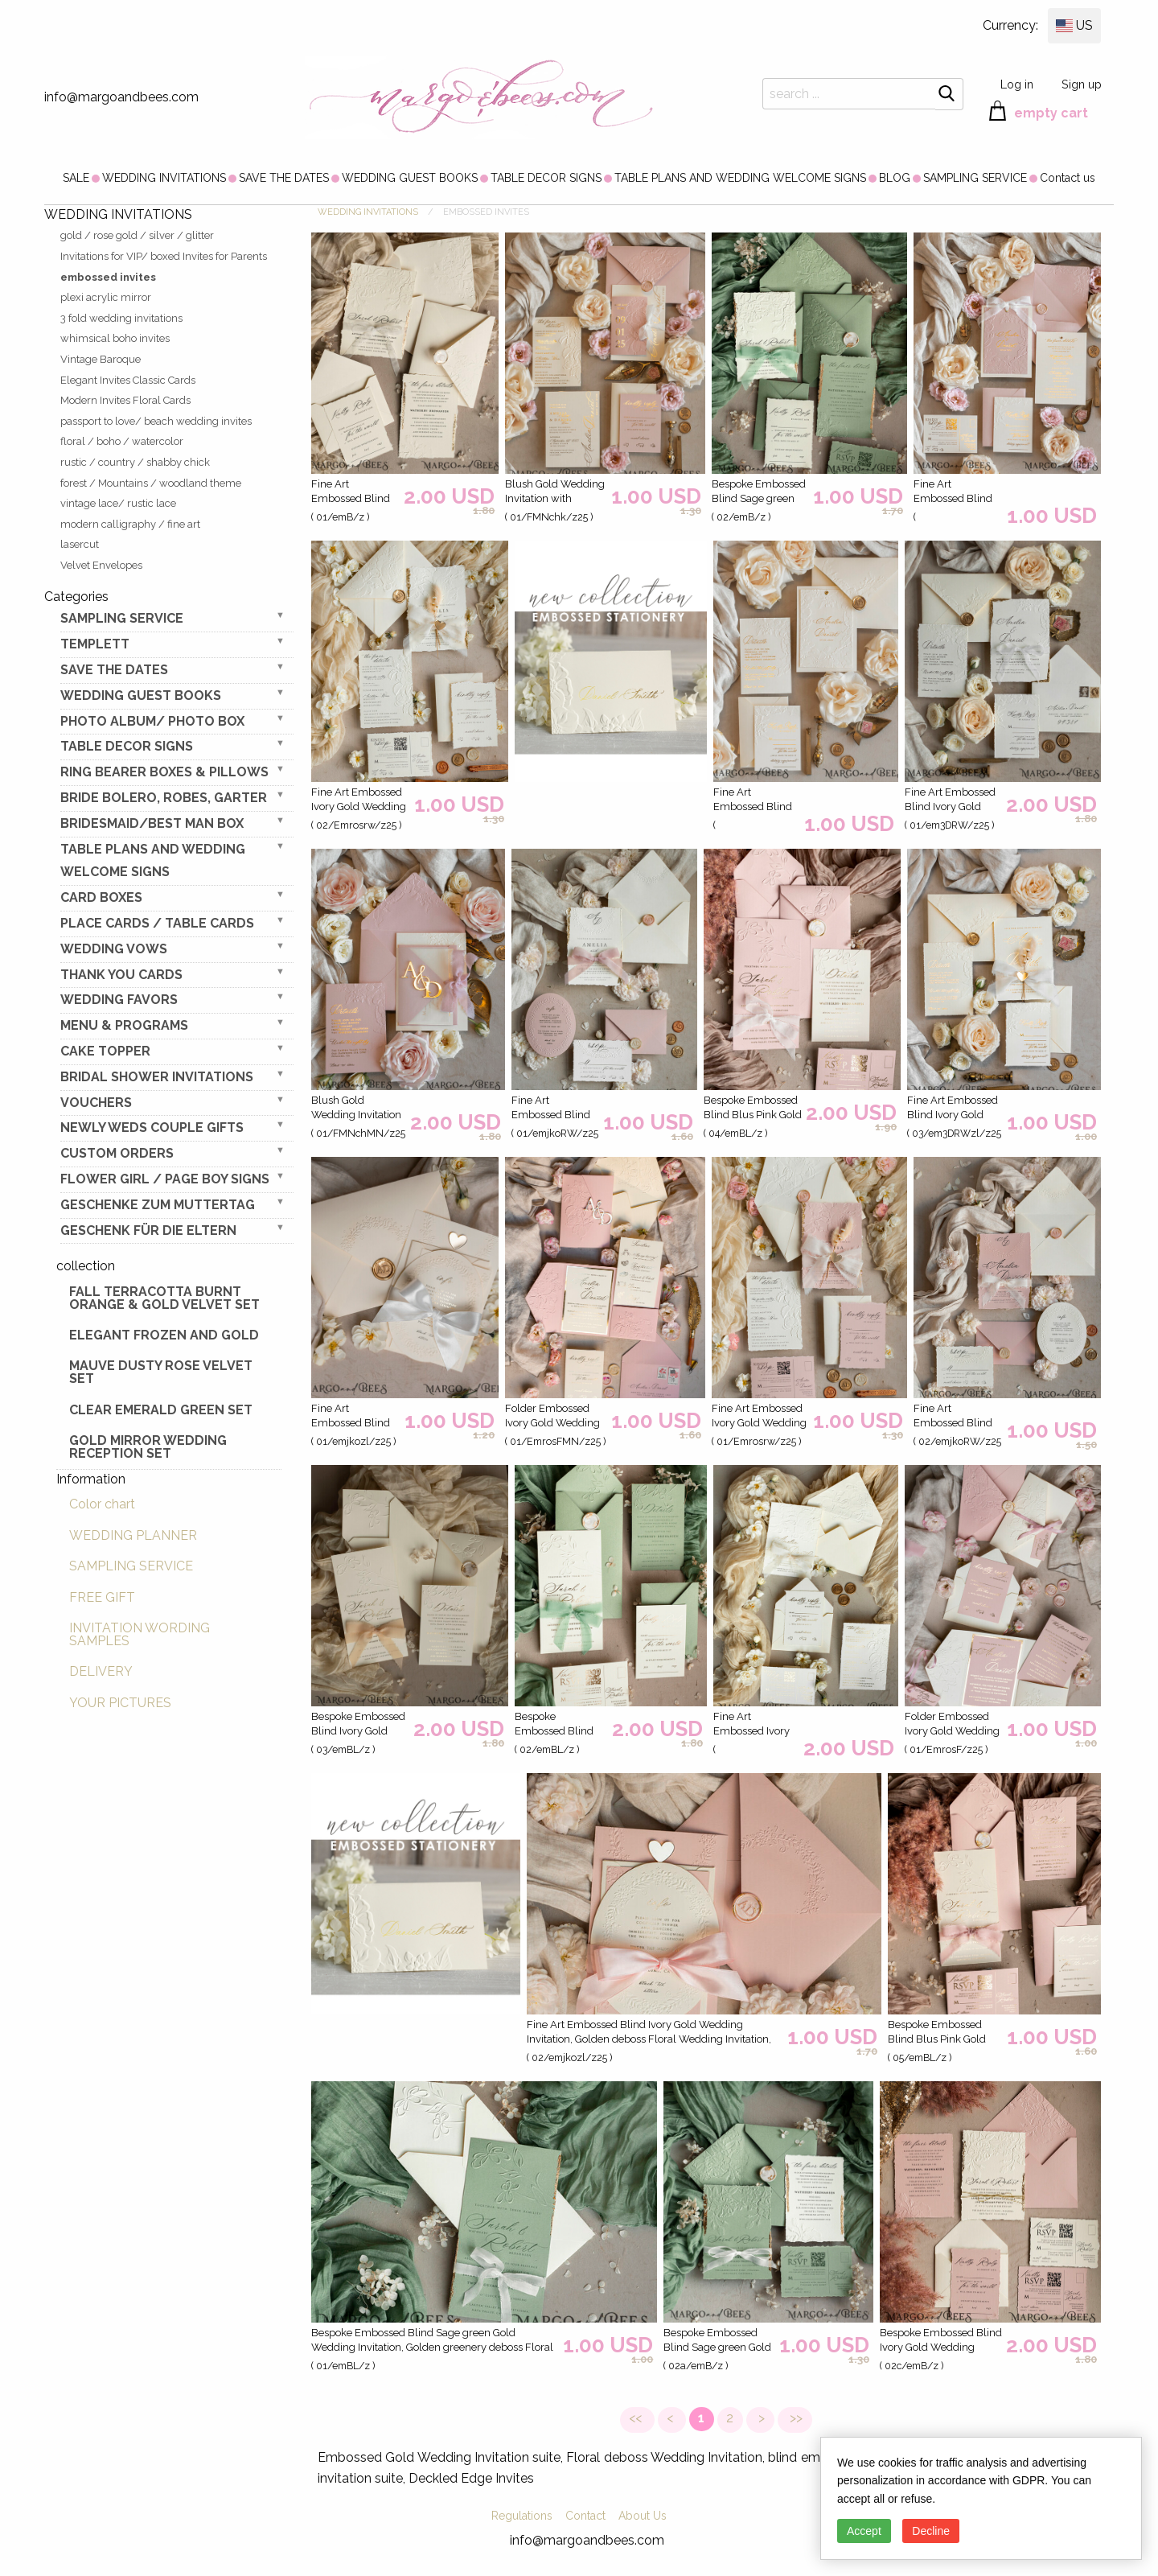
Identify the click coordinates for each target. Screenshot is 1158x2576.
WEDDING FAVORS (119, 999)
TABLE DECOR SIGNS (546, 177)
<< (637, 2418)
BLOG (894, 177)
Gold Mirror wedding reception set (148, 1447)
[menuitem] (76, 177)
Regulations (521, 2515)
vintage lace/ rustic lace (118, 503)
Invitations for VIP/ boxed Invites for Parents (163, 256)
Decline (931, 2531)
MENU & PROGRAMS (124, 1025)
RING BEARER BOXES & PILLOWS (164, 772)
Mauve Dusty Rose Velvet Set (161, 1372)
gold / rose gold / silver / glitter (137, 235)
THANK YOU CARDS (121, 974)
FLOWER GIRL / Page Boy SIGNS (164, 1179)
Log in (1016, 84)
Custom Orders (117, 1153)
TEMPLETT (94, 644)
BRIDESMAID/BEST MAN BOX (152, 823)
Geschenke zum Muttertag (157, 1204)
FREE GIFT (102, 1597)
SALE (76, 177)
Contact (585, 2515)
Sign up (1082, 84)
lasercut (79, 544)
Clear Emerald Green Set (161, 1410)
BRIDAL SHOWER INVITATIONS (156, 1076)
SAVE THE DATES (284, 177)
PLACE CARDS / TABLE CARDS (157, 923)
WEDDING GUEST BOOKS (410, 177)
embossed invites (108, 277)
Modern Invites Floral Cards (125, 400)
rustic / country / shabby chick (135, 462)
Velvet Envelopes (101, 565)
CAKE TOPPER (105, 1051)
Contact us (1067, 177)
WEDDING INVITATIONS (164, 177)
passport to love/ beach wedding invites (156, 421)
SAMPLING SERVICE (975, 177)
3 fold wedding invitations (121, 318)
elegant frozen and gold (164, 1335)
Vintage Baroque (100, 359)
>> (794, 2418)
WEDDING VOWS (113, 949)
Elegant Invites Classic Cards (127, 380)
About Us (642, 2515)
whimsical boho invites (115, 338)
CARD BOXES (101, 897)
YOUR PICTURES (120, 1702)
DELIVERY (101, 1671)
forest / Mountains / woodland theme (150, 483)
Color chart (102, 1504)
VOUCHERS (96, 1102)
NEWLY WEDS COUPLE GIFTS (152, 1127)
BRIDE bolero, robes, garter (163, 797)
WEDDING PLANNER (133, 1535)
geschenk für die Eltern (148, 1230)
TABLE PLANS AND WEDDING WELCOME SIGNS (740, 177)
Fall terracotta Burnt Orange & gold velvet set (164, 1298)
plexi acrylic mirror (105, 297)
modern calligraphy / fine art (130, 524)
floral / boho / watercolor (121, 441)
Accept (864, 2531)
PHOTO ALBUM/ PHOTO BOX (152, 721)
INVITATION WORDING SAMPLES (139, 1634)
